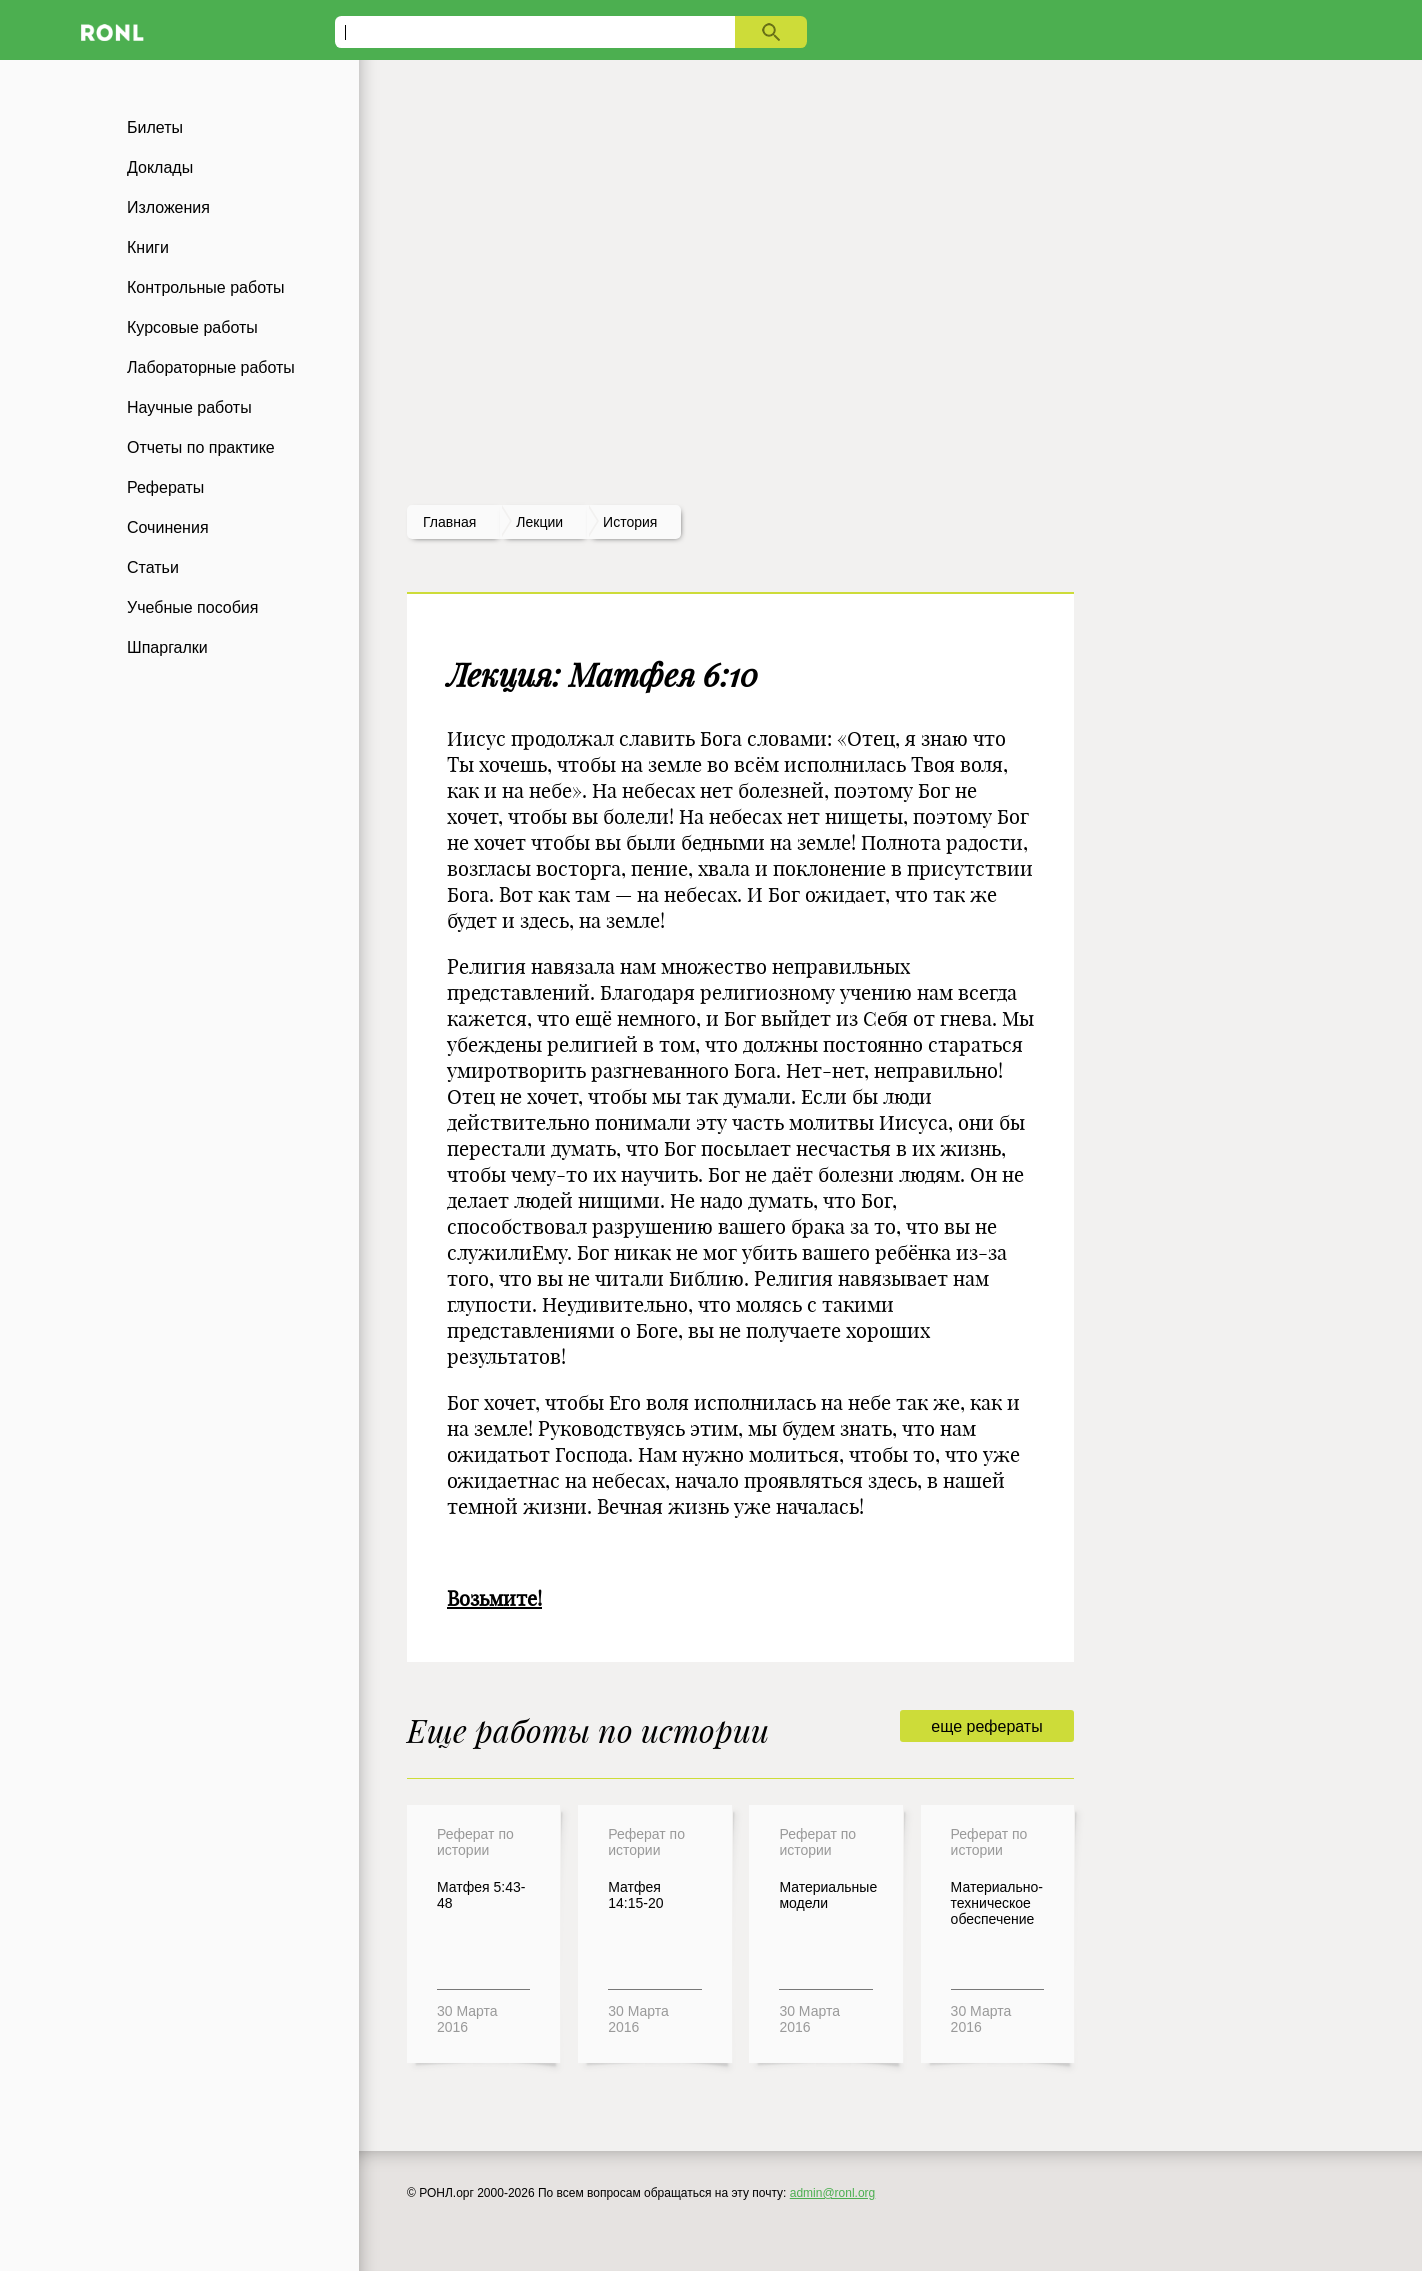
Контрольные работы (206, 287)
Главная (449, 522)
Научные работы (189, 407)
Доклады (160, 167)
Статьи (153, 567)
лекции (539, 522)
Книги (148, 247)
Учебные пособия (192, 607)
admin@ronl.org (833, 2193)
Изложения (168, 207)
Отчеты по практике (201, 447)
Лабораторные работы (211, 367)
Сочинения (168, 527)
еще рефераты (986, 1726)
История (630, 522)
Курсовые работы (192, 327)
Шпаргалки (167, 647)
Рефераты (165, 487)
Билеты (155, 127)
